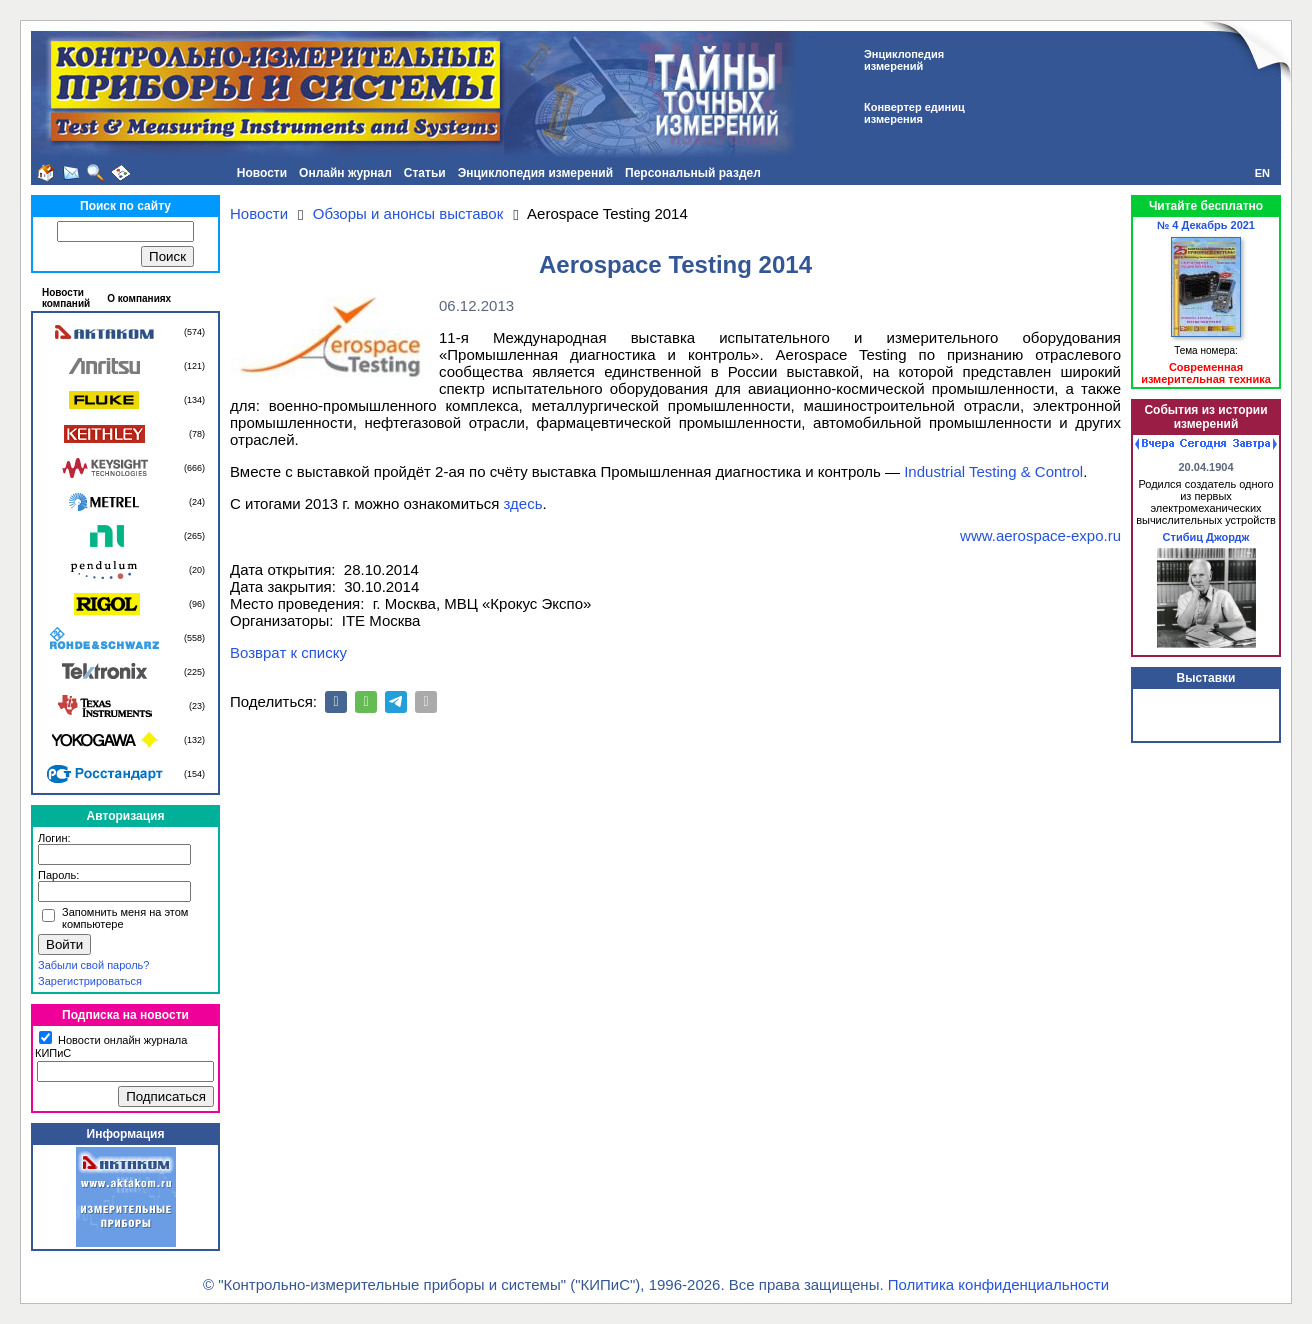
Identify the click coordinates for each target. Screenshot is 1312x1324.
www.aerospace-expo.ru (1040, 535)
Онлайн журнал (345, 173)
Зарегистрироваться (90, 981)
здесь (523, 503)
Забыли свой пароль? (93, 965)
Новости (262, 173)
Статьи (425, 173)
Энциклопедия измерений (535, 173)
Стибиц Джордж (1206, 537)
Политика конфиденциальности (998, 1284)
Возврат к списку (288, 652)
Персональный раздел (693, 173)
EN (1262, 173)
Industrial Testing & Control (993, 471)
